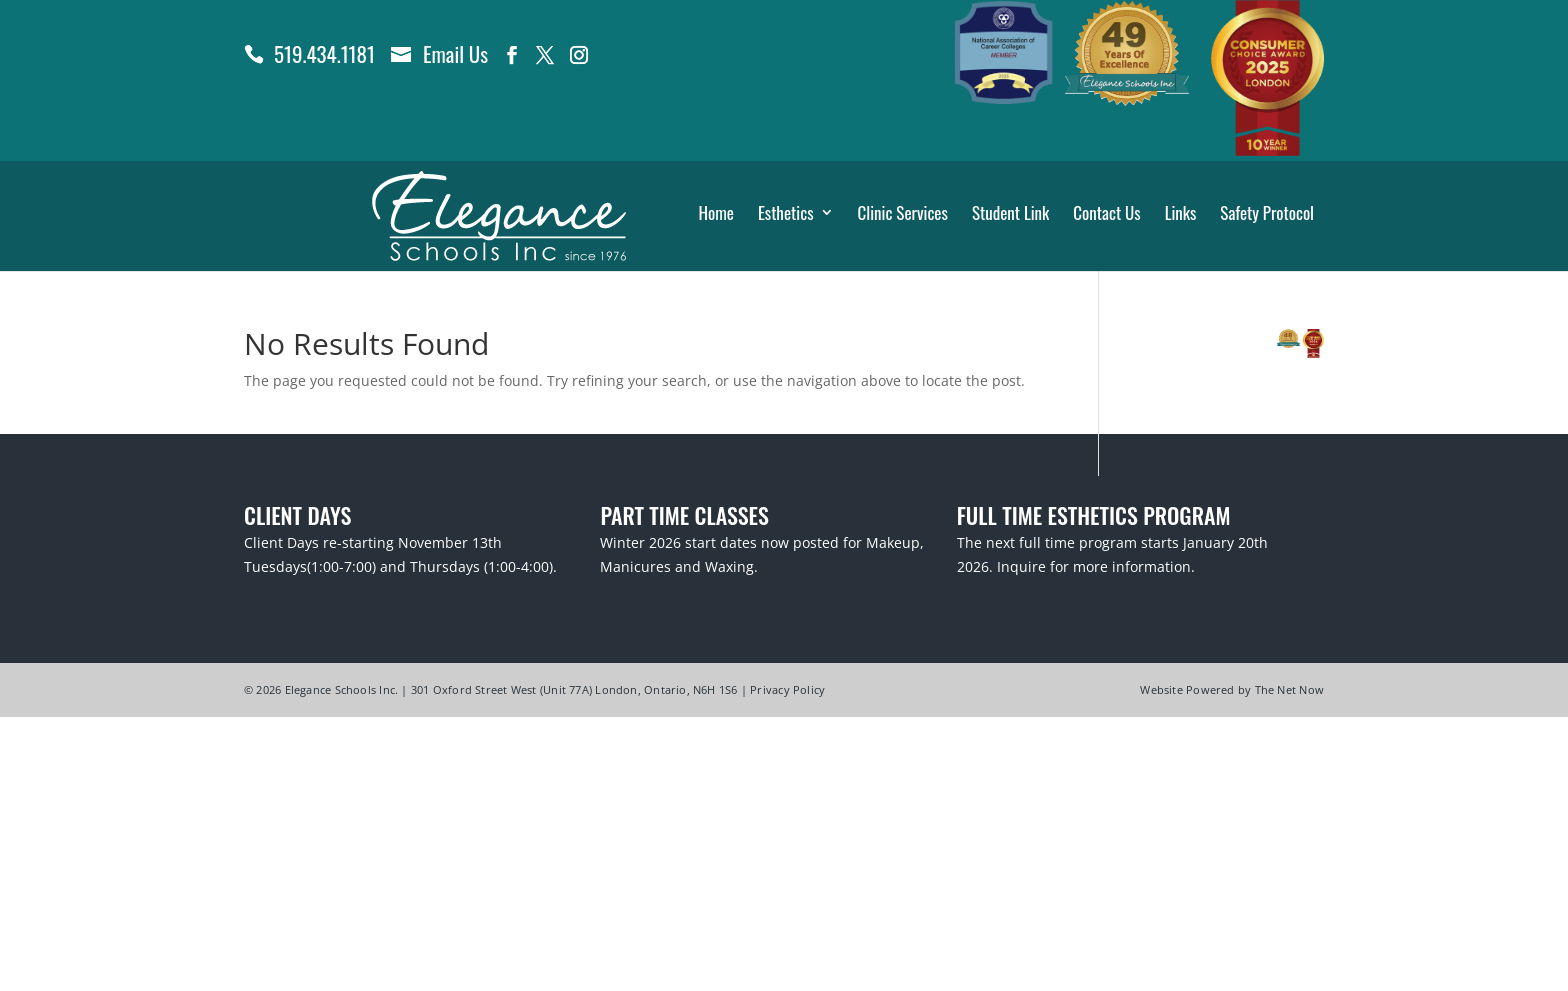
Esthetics (786, 214)
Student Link (1010, 214)
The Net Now (1289, 689)
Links (1181, 214)
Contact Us (1106, 214)
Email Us (455, 53)
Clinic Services (903, 214)
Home (715, 214)
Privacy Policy (787, 689)
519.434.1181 (324, 53)
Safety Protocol (1267, 214)
